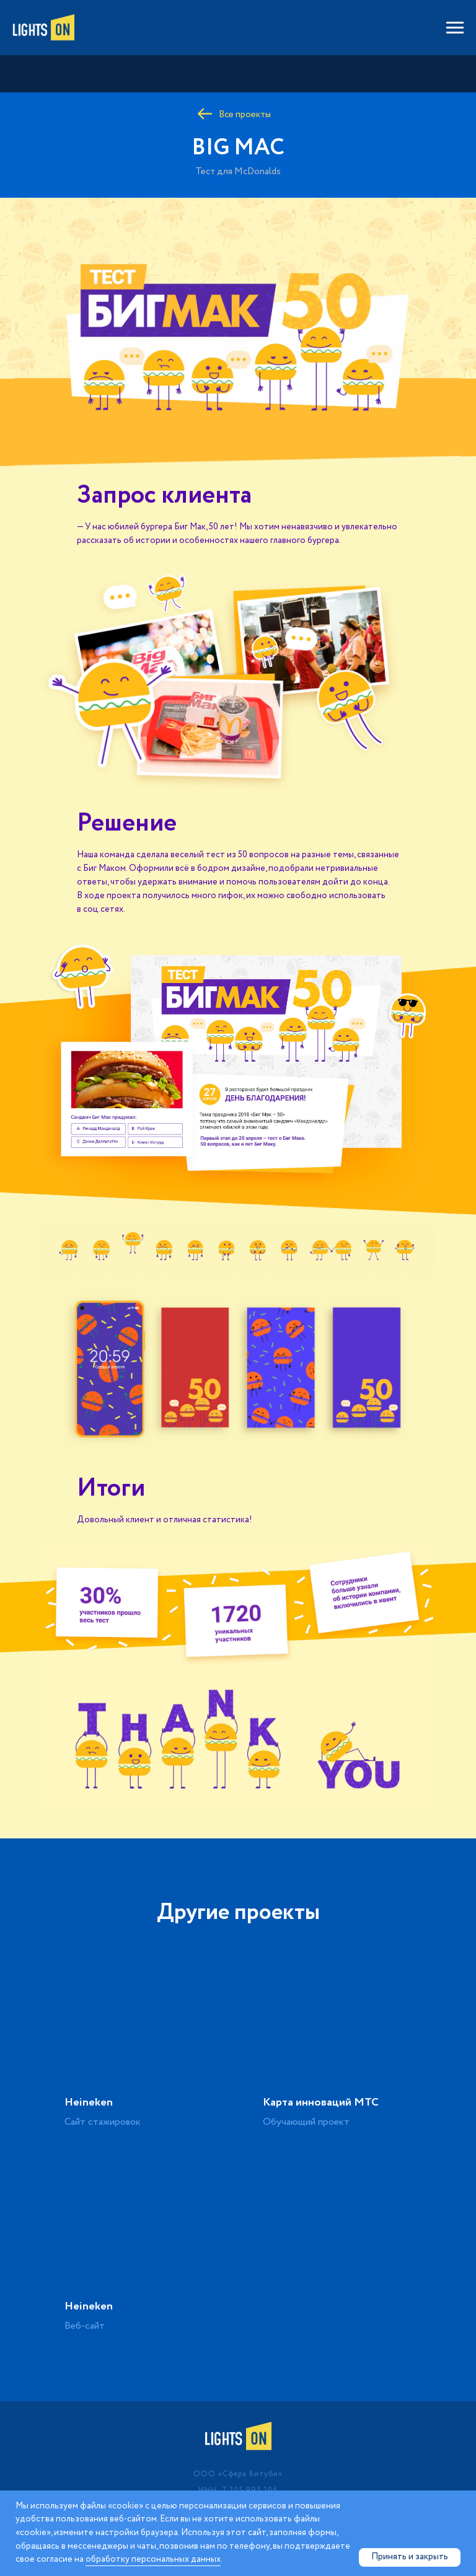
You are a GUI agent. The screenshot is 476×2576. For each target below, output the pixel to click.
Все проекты (245, 114)
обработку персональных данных (153, 2559)
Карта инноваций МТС (321, 2102)
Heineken (88, 2102)
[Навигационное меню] (455, 28)
